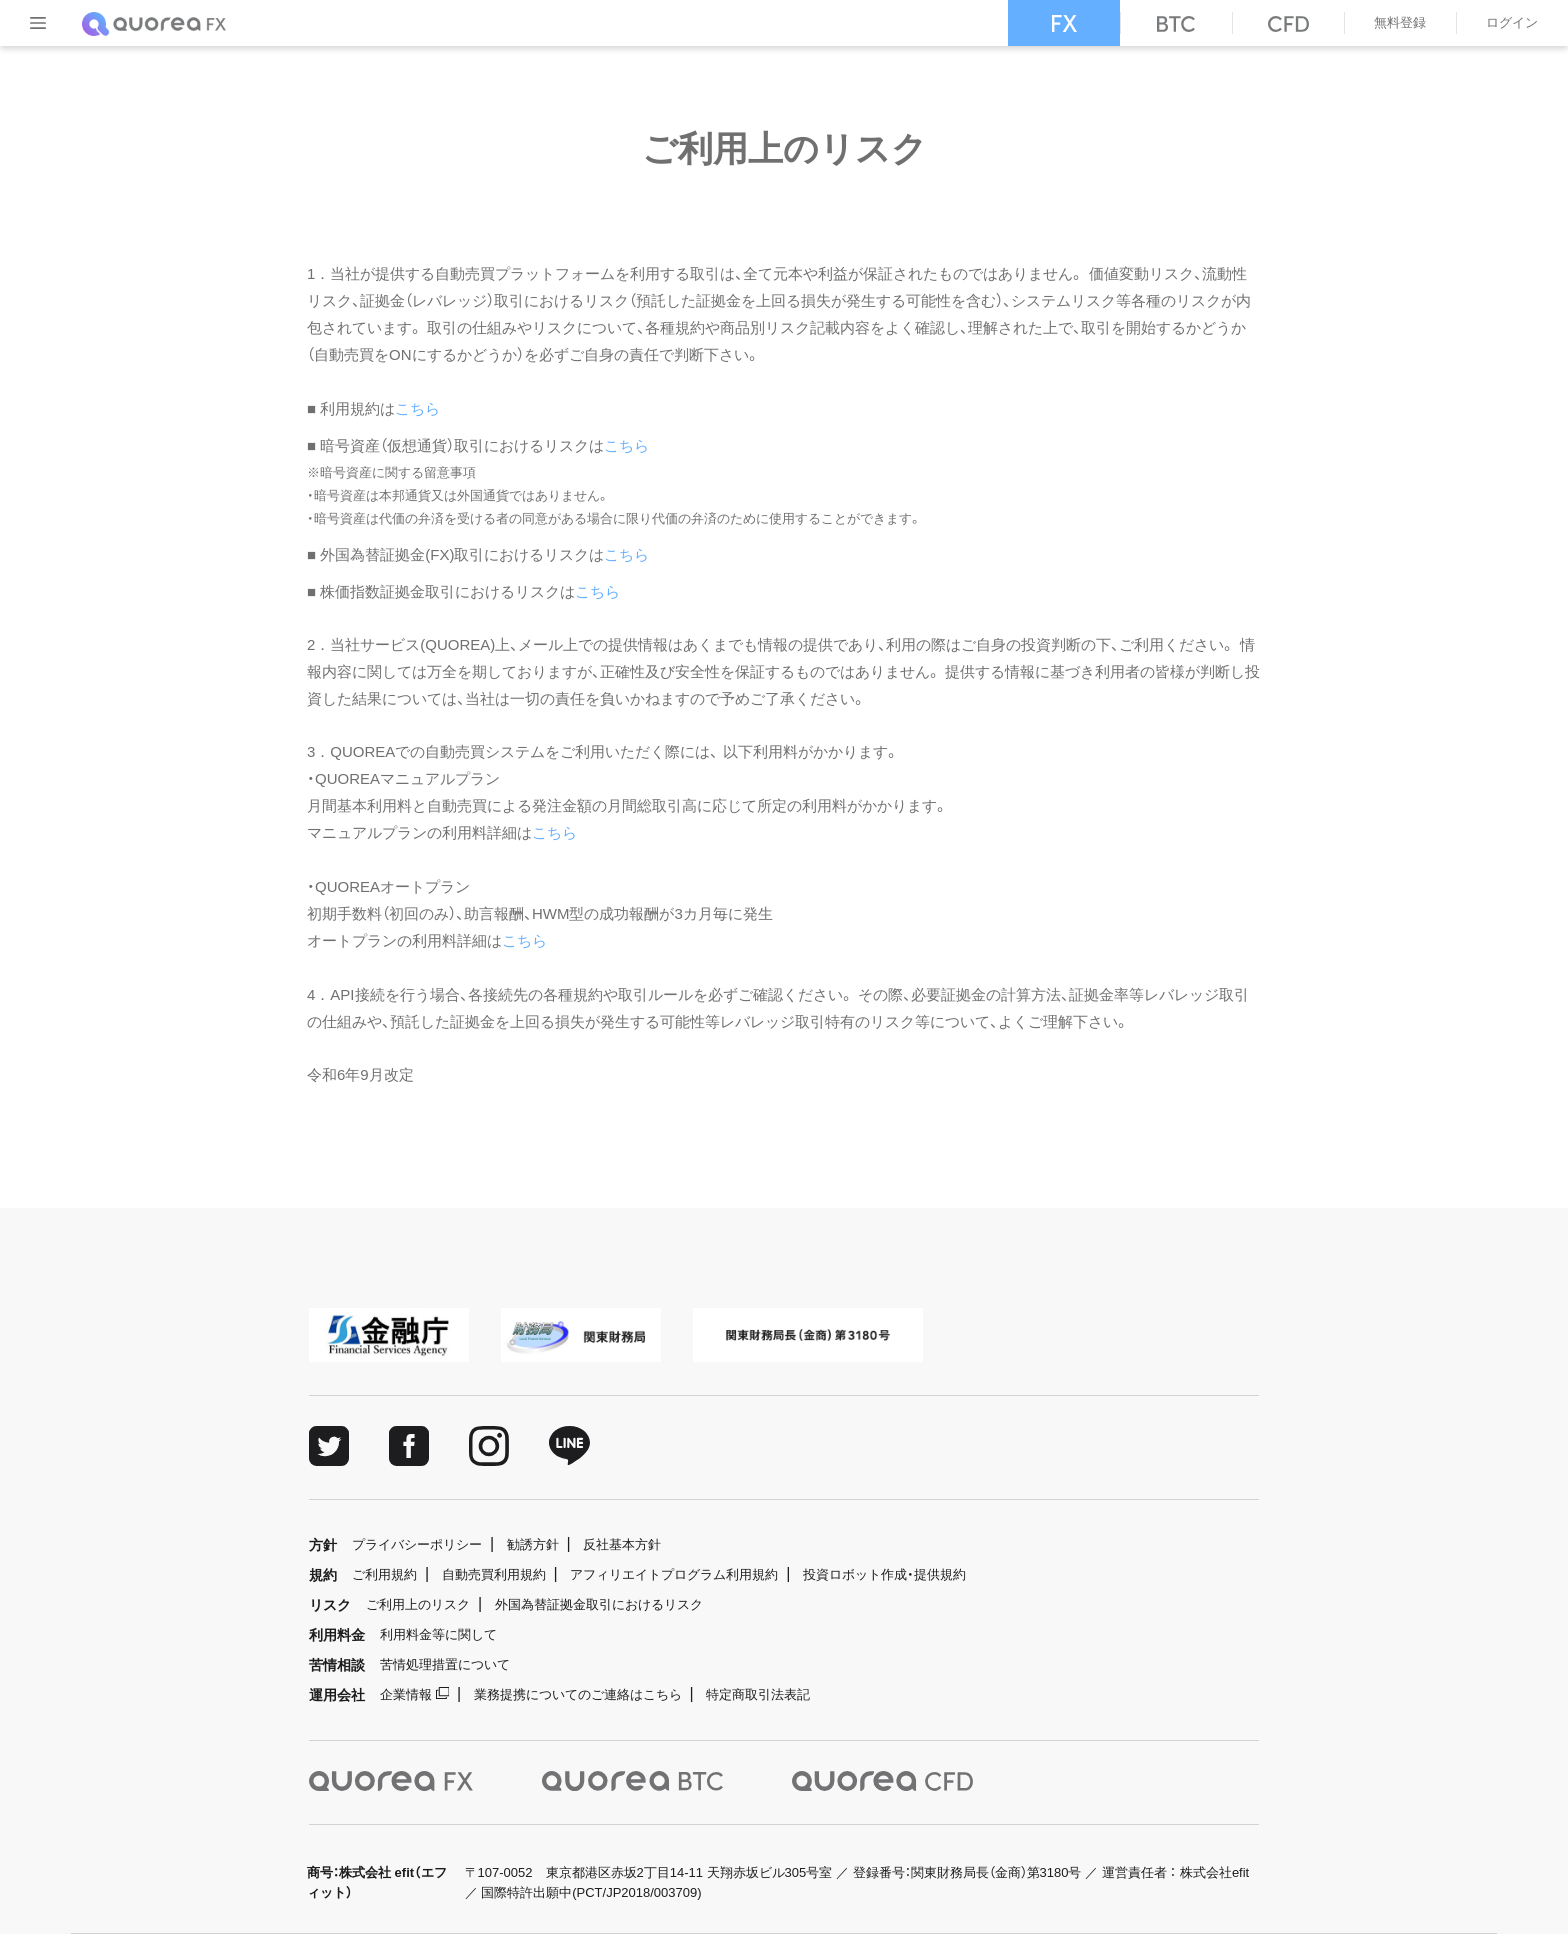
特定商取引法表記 (758, 1694)
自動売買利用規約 (494, 1574)
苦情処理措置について (445, 1664)
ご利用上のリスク (418, 1604)
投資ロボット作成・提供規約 (884, 1574)
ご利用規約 (384, 1574)
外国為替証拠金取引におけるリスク (599, 1604)
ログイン (1512, 22)
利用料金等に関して (438, 1634)
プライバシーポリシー (417, 1544)
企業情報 (406, 1694)
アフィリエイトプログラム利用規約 (674, 1574)
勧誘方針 (533, 1544)
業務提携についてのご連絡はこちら (578, 1694)
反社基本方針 (622, 1544)
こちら (417, 408)
